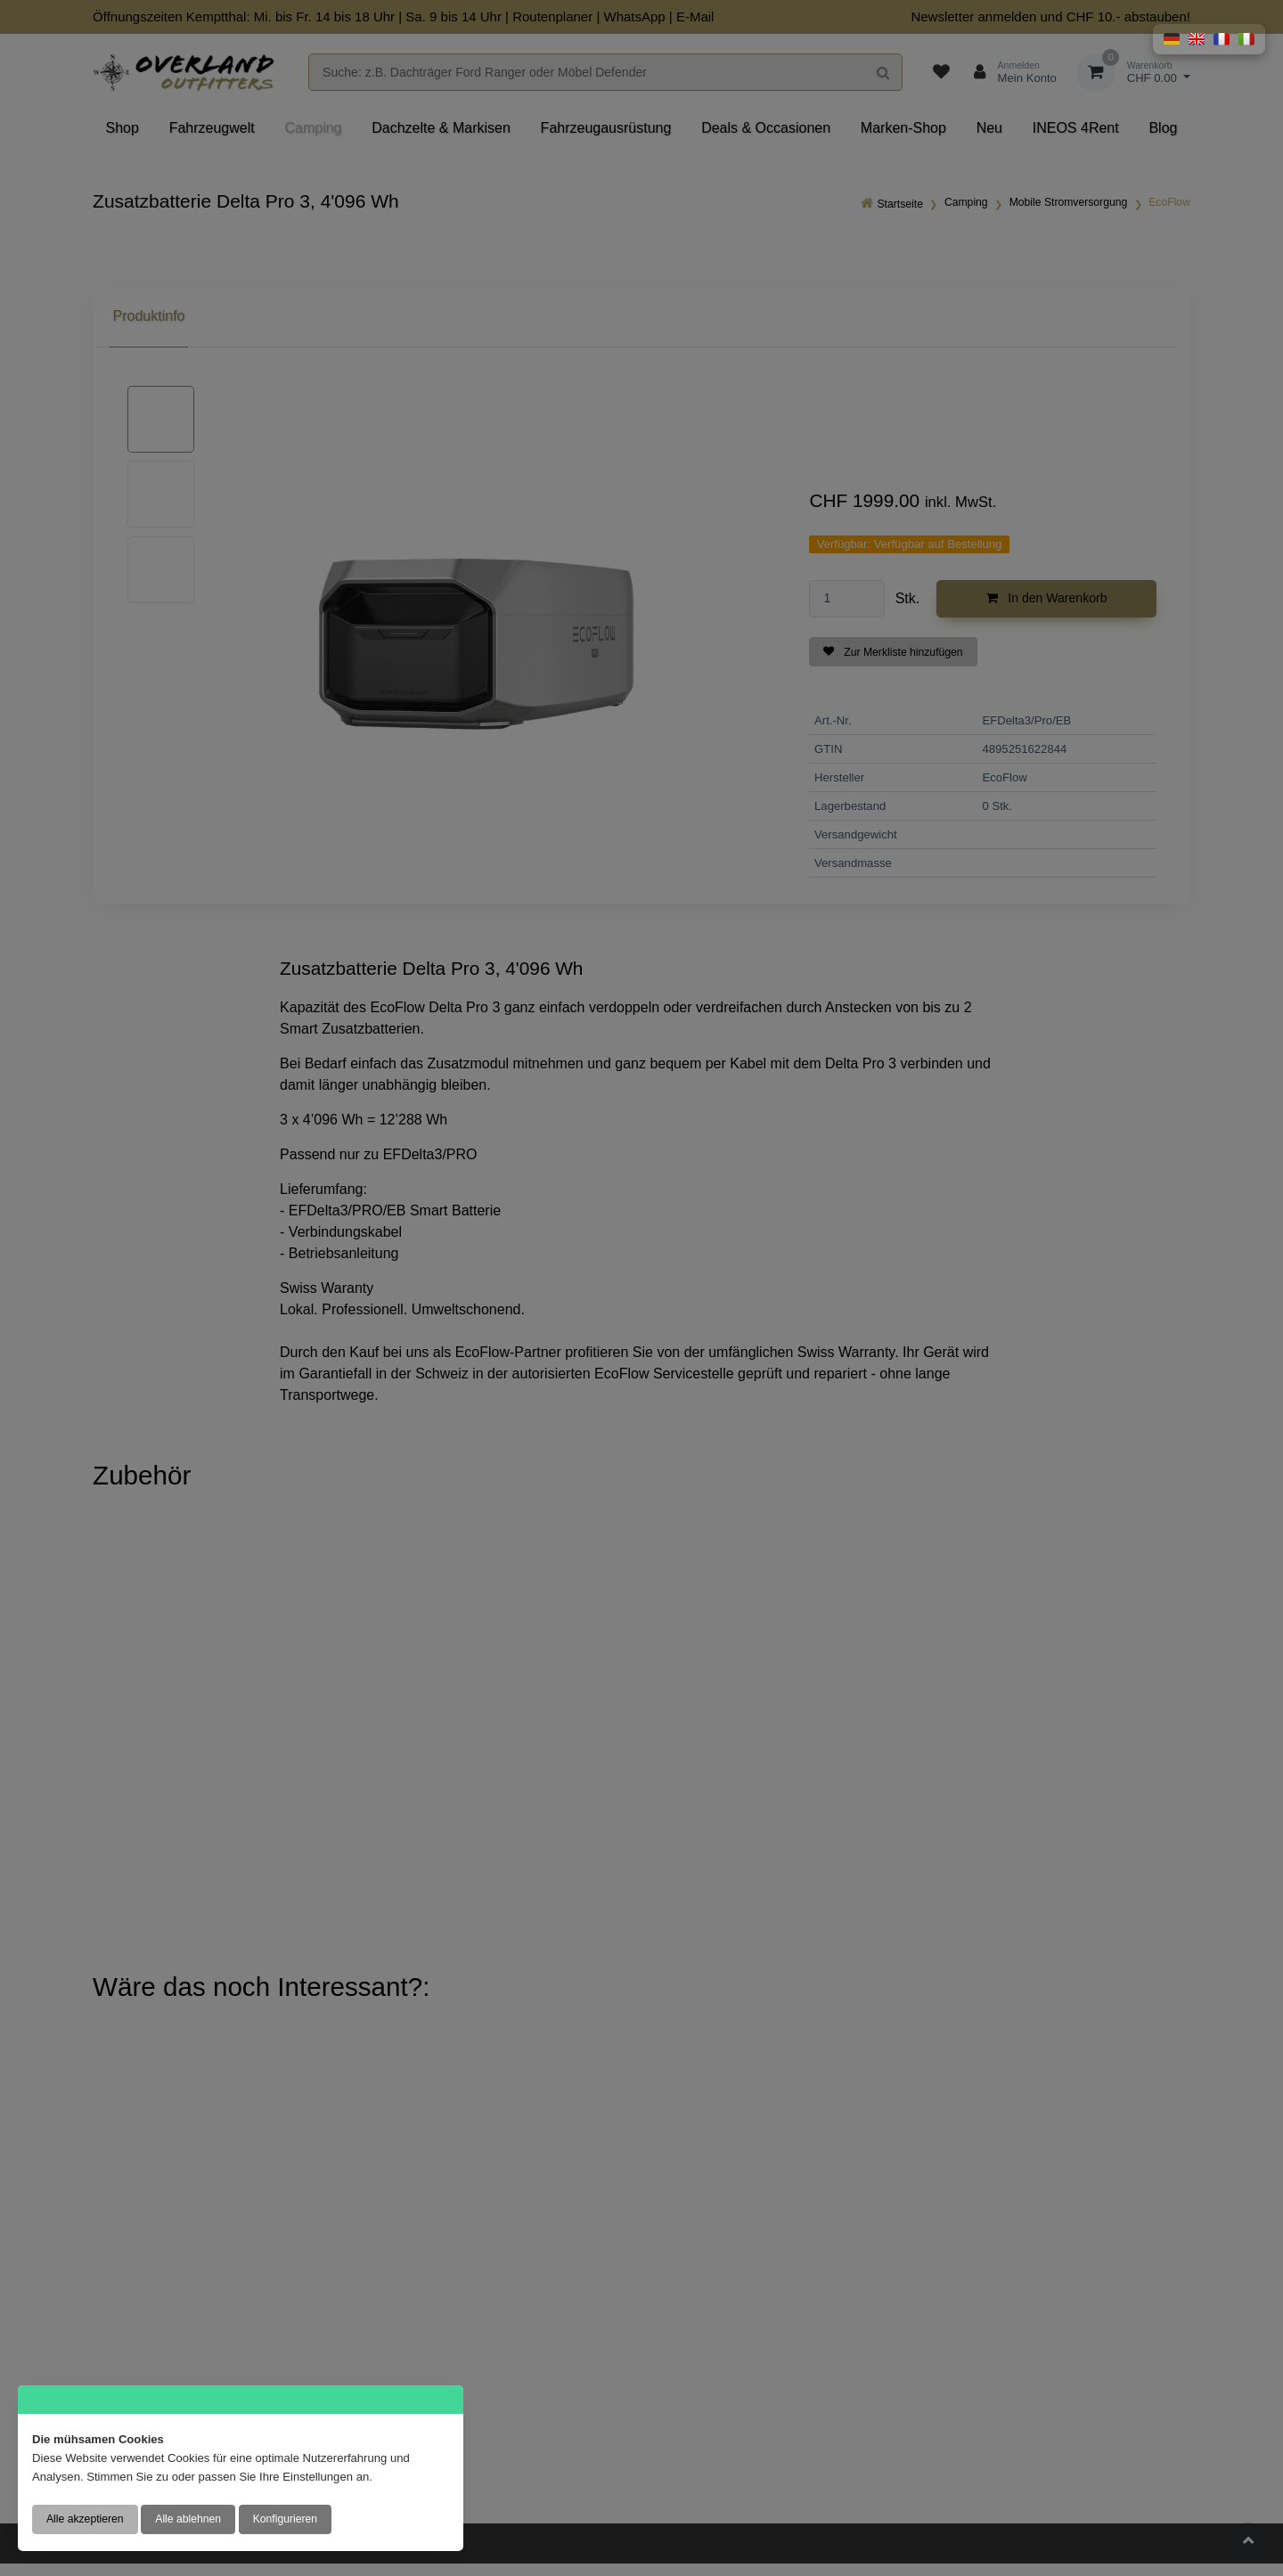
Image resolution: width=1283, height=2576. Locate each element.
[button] (1172, 39)
